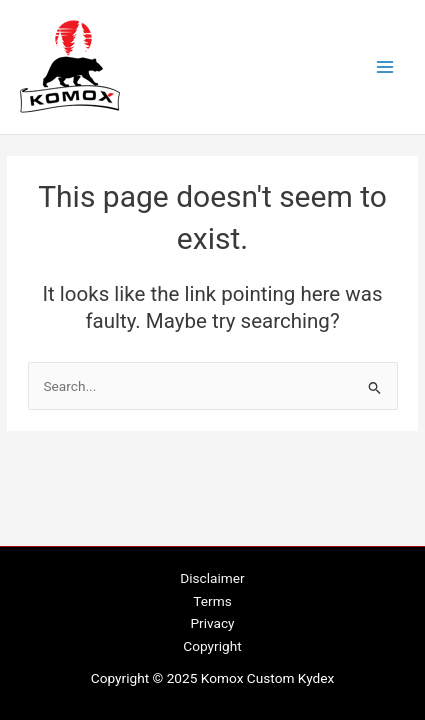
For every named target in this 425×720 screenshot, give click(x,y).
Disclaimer (212, 578)
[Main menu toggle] (385, 67)
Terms (212, 601)
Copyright (212, 646)
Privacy (212, 623)
